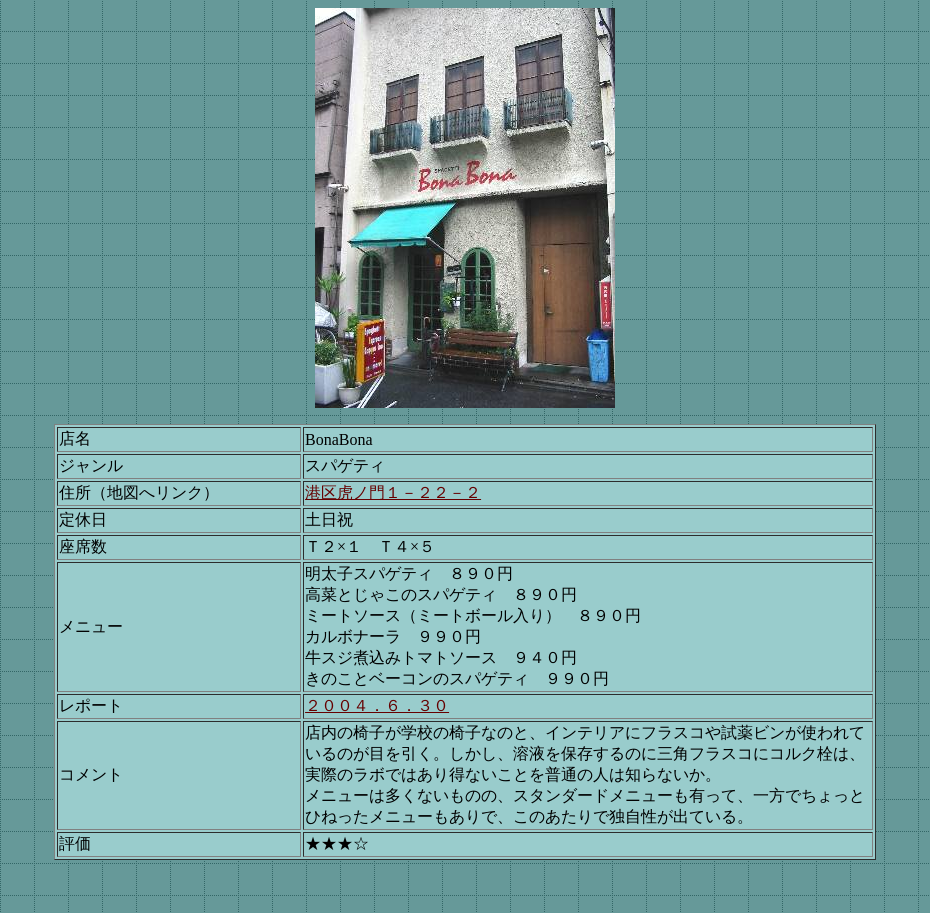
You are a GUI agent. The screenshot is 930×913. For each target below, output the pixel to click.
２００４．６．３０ (377, 705)
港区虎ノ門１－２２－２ (393, 492)
